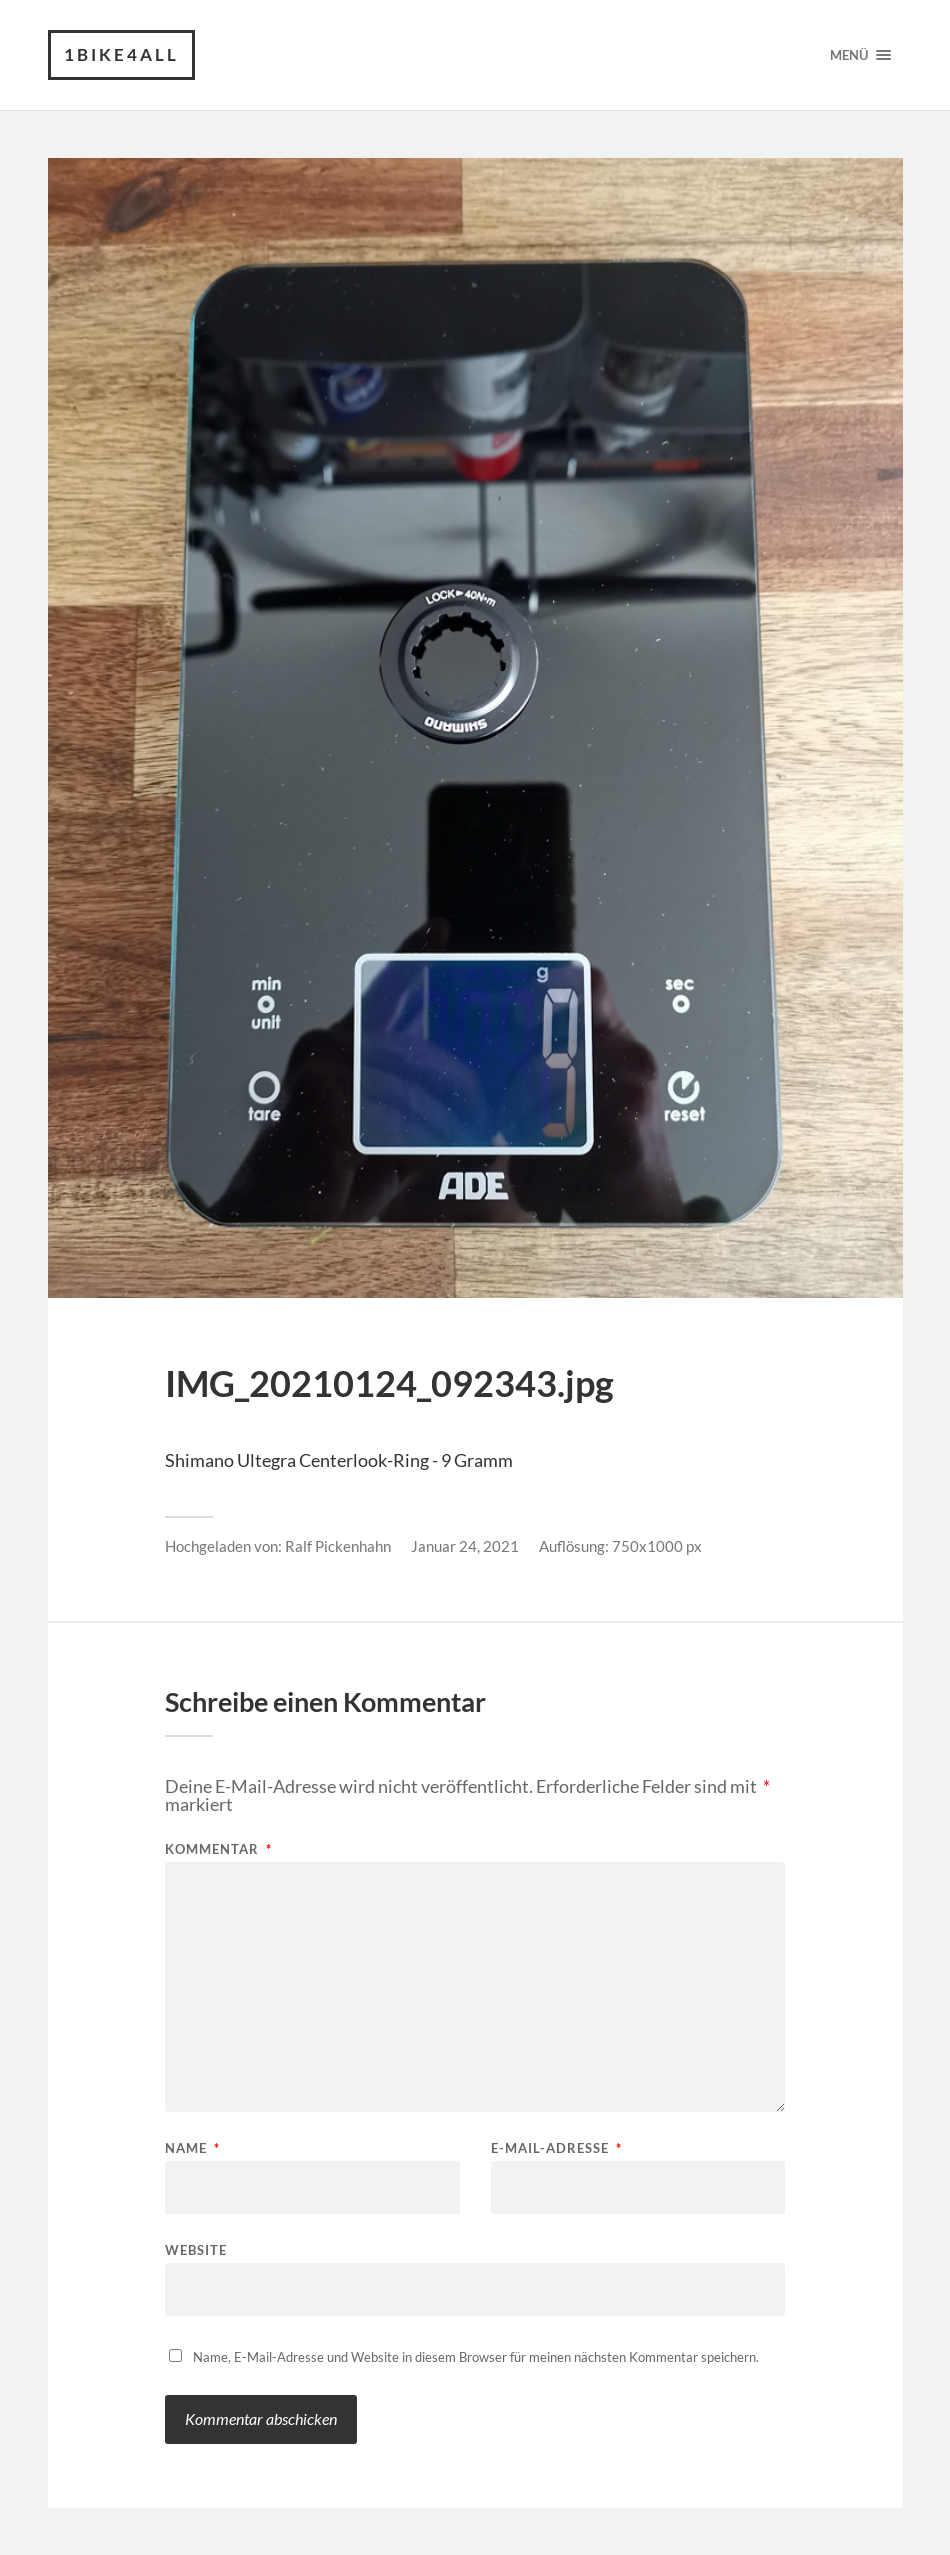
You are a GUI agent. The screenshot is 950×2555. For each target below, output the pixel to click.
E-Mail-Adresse (556, 2148)
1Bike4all (121, 54)
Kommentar (218, 1849)
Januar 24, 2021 (465, 1546)
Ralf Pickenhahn (338, 1546)
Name (192, 2148)
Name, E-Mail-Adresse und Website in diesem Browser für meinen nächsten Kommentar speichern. (476, 2357)
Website (196, 2249)
